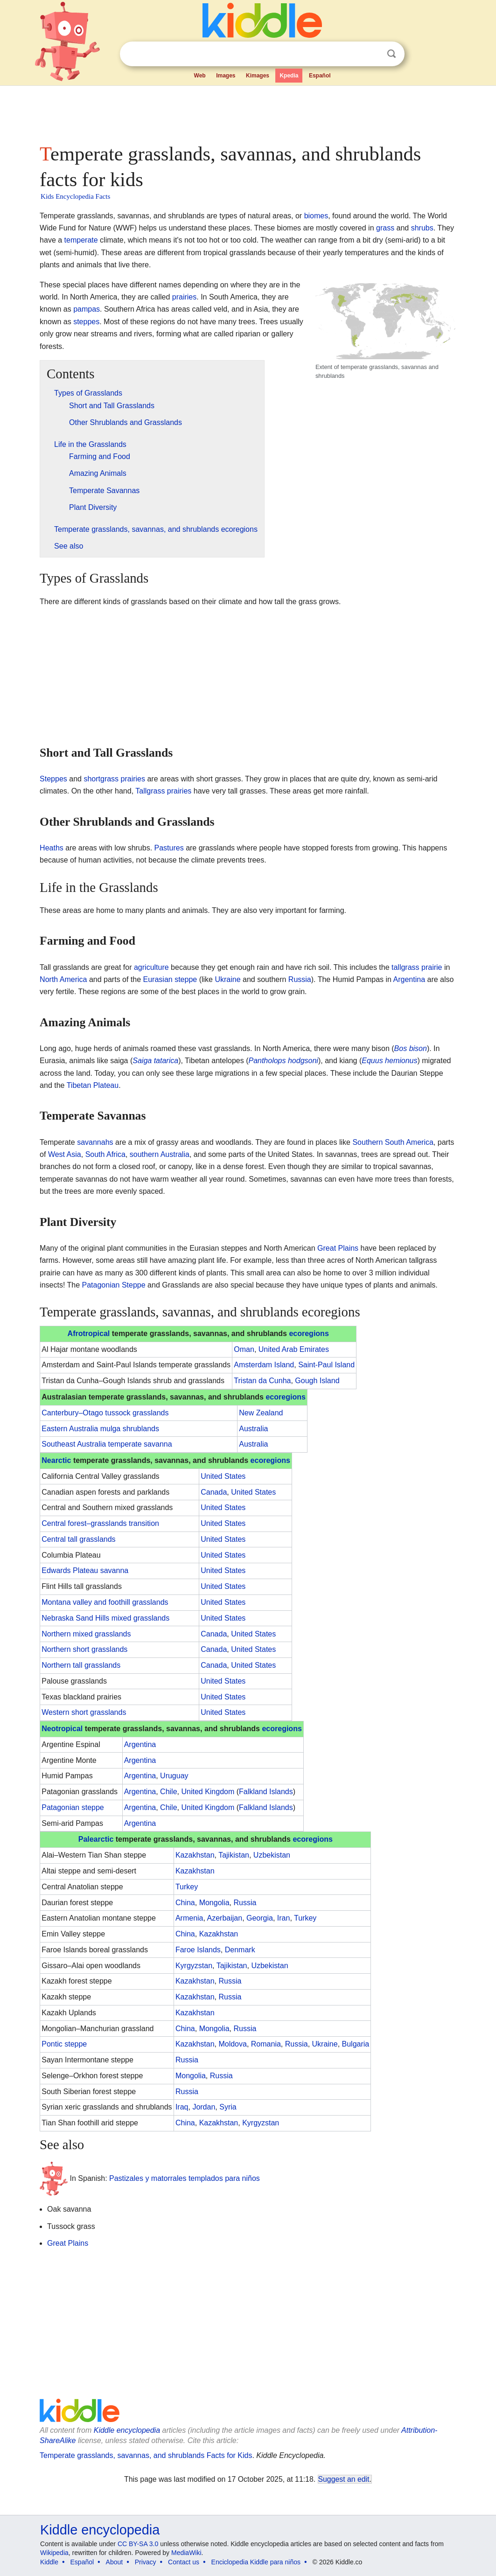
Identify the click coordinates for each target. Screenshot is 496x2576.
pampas (86, 309)
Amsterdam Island (264, 1365)
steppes (86, 322)
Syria (227, 2107)
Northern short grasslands (84, 1649)
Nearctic (56, 1460)
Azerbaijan (225, 1918)
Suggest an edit (344, 2479)
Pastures (169, 848)
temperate (81, 240)
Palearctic (96, 1839)
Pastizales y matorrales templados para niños (184, 2178)
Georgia (259, 1918)
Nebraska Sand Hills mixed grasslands (105, 1618)
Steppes (53, 779)
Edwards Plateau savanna (85, 1570)
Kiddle (49, 2562)
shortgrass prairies (114, 779)
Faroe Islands (198, 1950)
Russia (299, 979)
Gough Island (317, 1381)
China (185, 1903)
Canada (214, 1492)
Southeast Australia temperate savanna (107, 1444)
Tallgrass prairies (163, 791)
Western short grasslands (84, 1712)
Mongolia (214, 1903)
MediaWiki (186, 2552)
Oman (244, 1349)
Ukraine (227, 979)
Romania (266, 2044)
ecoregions (308, 1333)
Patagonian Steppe (114, 1285)
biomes (316, 216)
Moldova (232, 2044)
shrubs (422, 228)
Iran (283, 1918)
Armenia (189, 1918)
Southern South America (392, 1142)
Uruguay (174, 1776)
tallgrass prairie (416, 967)
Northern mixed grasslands (86, 1634)
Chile (168, 1792)
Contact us (183, 2562)
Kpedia (288, 75)
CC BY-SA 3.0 (138, 2544)
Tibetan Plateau (93, 1085)
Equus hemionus (389, 1061)
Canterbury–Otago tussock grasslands (105, 1413)
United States (223, 1476)
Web (200, 75)
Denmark (240, 1950)
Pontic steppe (64, 2044)
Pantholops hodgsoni (283, 1061)
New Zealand (261, 1413)
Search (391, 53)
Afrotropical (89, 1333)
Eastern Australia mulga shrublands (100, 1429)
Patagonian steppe (73, 1807)
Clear (372, 54)
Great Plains (337, 1248)
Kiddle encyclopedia (127, 2430)
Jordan (203, 2107)
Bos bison (410, 1048)
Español (320, 75)
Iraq (182, 2107)
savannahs (95, 1142)
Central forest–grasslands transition (100, 1523)
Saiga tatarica (155, 1061)
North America (63, 979)
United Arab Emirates (293, 1349)
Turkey (186, 1887)
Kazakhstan (195, 1855)
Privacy (145, 2562)
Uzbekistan (271, 1855)
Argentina (409, 979)
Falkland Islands (266, 1792)
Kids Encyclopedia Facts (75, 196)
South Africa (105, 1154)
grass (385, 228)
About (114, 2562)
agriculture (151, 967)
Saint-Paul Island (326, 1365)
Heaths (51, 848)
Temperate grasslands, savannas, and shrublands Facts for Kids (146, 2455)
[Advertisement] (247, 112)
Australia (253, 1429)
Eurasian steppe (170, 979)
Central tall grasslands (78, 1539)
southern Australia (159, 1154)
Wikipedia (54, 2552)
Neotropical (62, 1729)
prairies (184, 297)
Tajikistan (233, 1855)
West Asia (64, 1154)
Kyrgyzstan (193, 1966)
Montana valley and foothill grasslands (105, 1602)
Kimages (257, 75)
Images (225, 75)
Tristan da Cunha (262, 1381)
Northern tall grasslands (81, 1665)
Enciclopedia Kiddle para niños (255, 2562)
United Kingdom (207, 1792)
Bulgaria (356, 2044)
